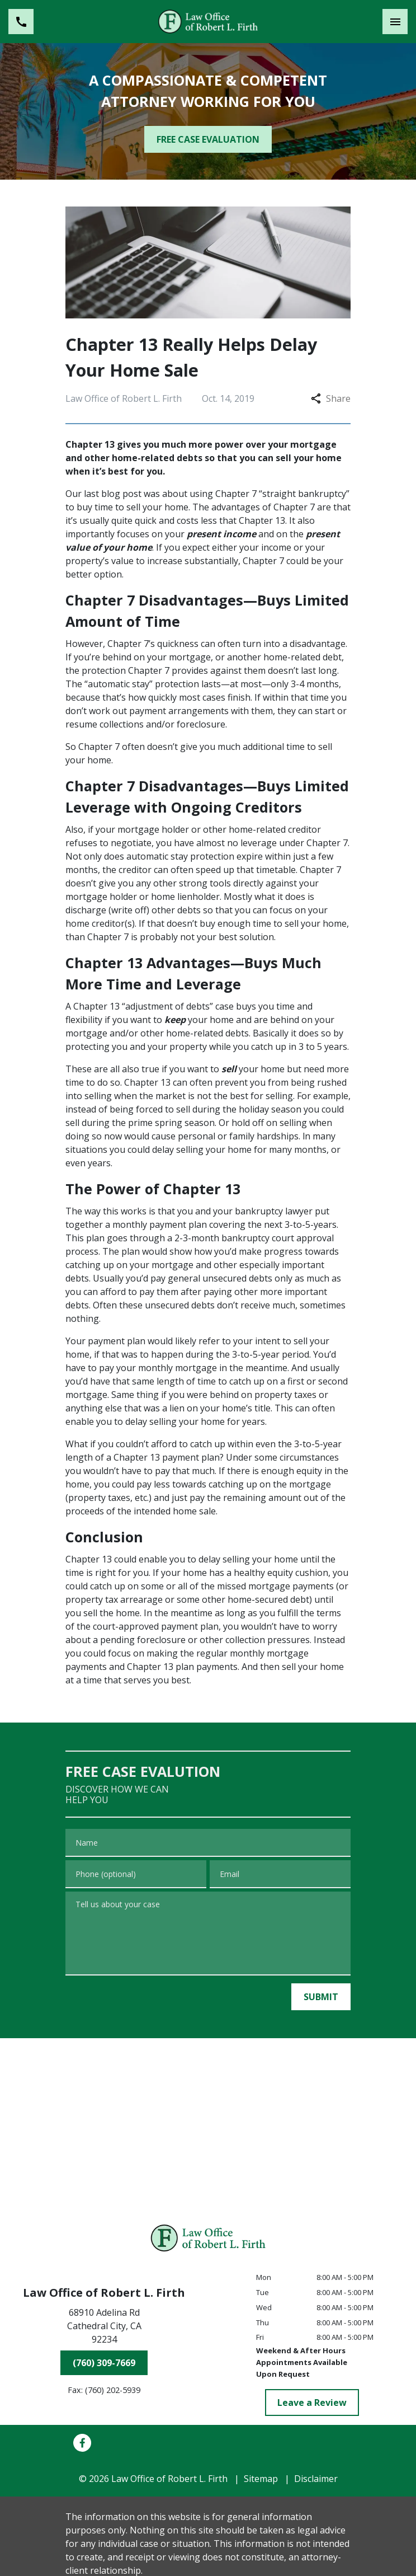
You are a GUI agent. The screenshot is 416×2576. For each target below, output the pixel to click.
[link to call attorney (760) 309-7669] (21, 21)
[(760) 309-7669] (104, 2362)
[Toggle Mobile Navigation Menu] (395, 21)
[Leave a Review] (312, 2402)
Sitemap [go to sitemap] (261, 2478)
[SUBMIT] (321, 1996)
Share (331, 398)
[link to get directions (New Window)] (104, 2328)
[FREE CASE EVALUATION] (208, 139)
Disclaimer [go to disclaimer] (316, 2478)
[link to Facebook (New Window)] (82, 2443)
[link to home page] (208, 21)
